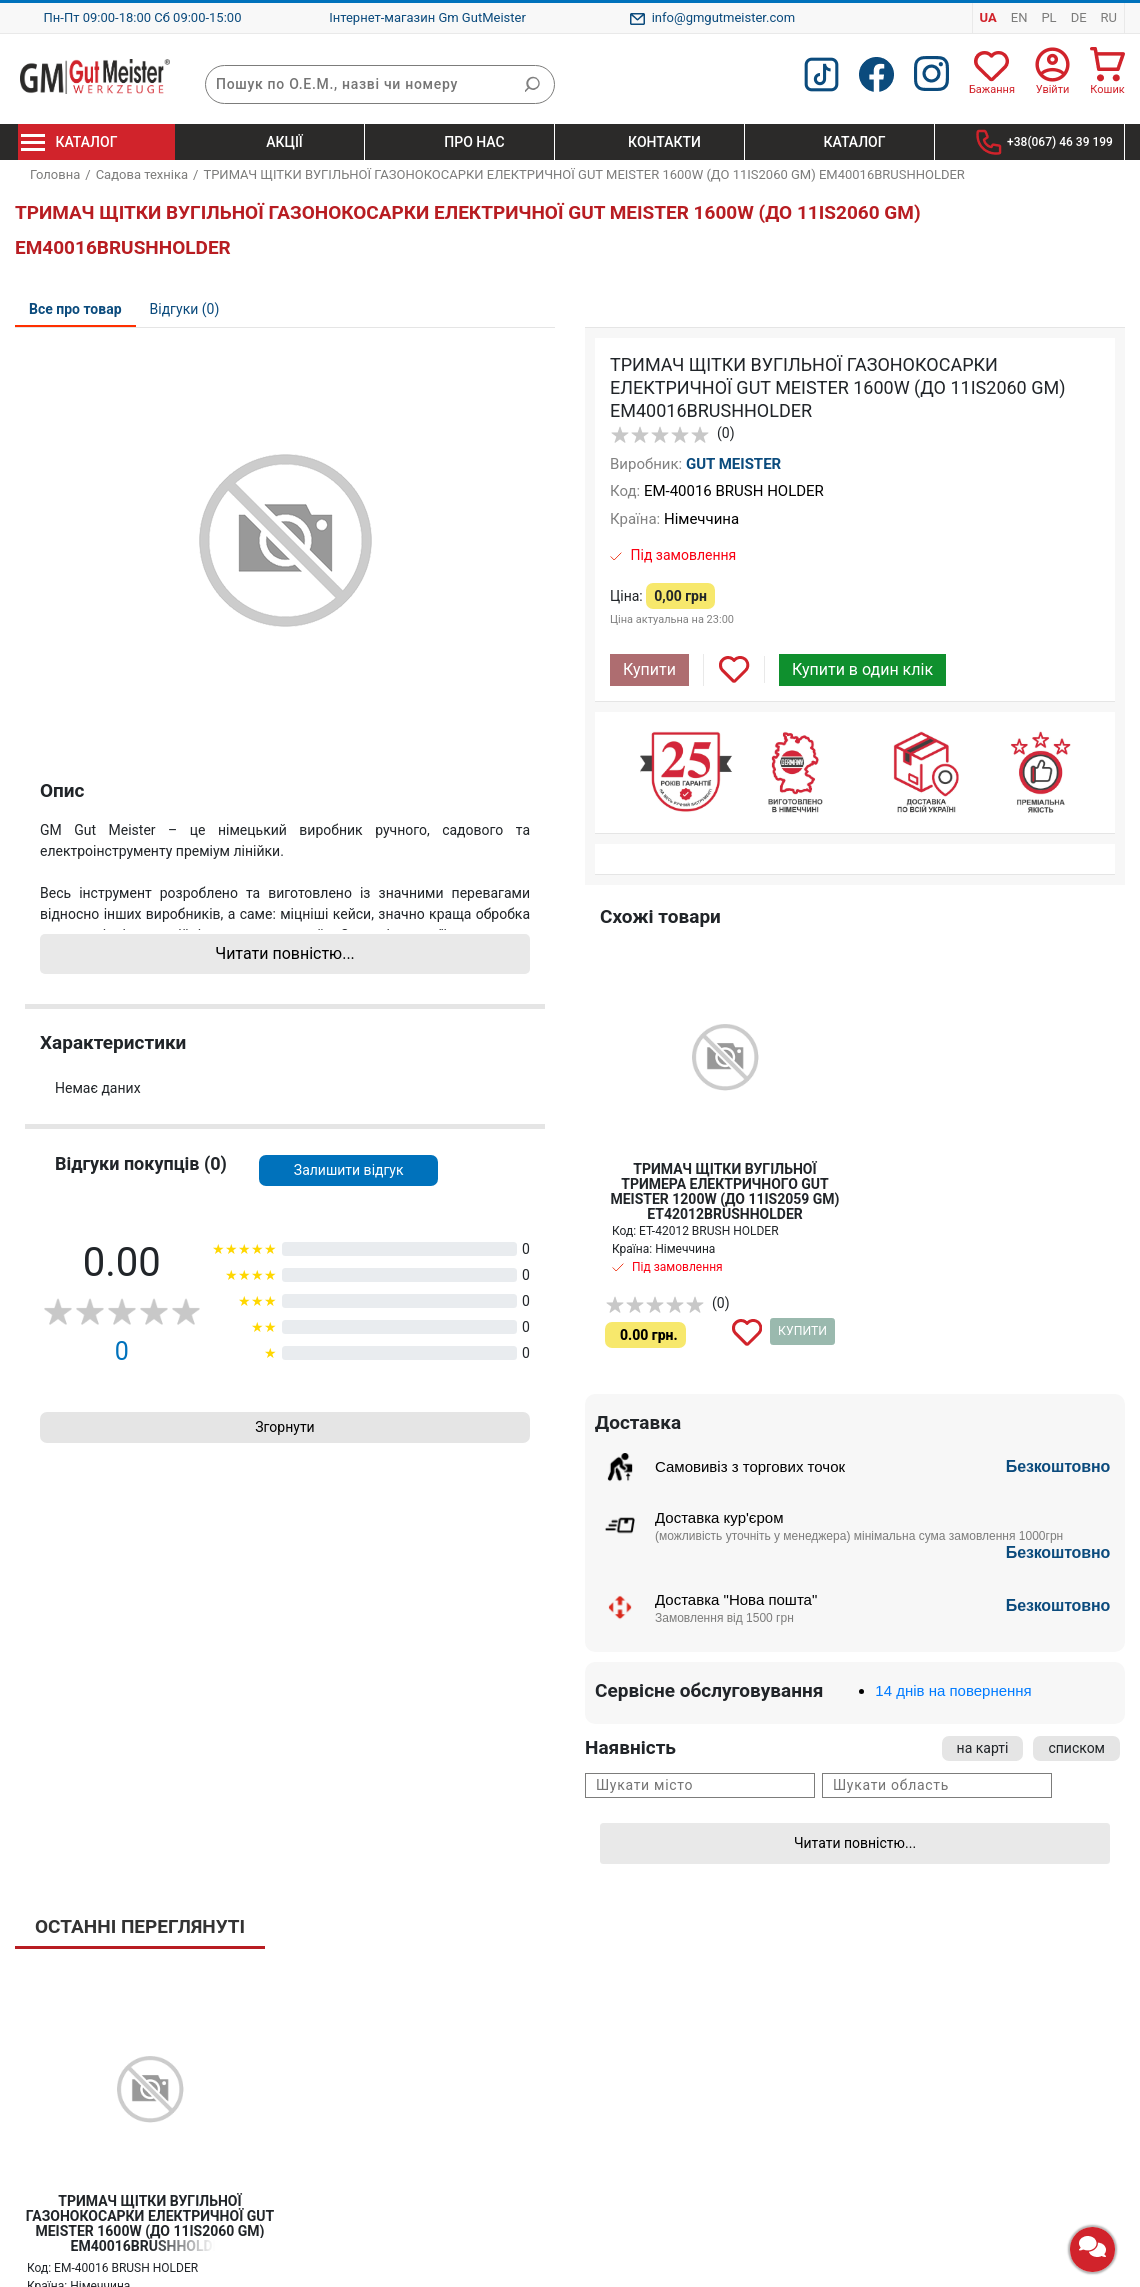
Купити (649, 669)
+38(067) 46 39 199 (1060, 142)
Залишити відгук (349, 1170)
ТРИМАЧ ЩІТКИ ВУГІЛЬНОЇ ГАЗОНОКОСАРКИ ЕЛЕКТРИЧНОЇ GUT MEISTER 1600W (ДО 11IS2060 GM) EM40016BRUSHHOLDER (150, 2223)
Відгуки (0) (185, 309)
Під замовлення (683, 555)
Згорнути (284, 1427)
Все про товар (75, 309)
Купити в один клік (862, 669)
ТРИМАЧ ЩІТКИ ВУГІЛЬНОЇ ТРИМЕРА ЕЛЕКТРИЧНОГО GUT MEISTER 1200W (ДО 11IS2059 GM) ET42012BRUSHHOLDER (724, 1191)
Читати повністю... (285, 953)
